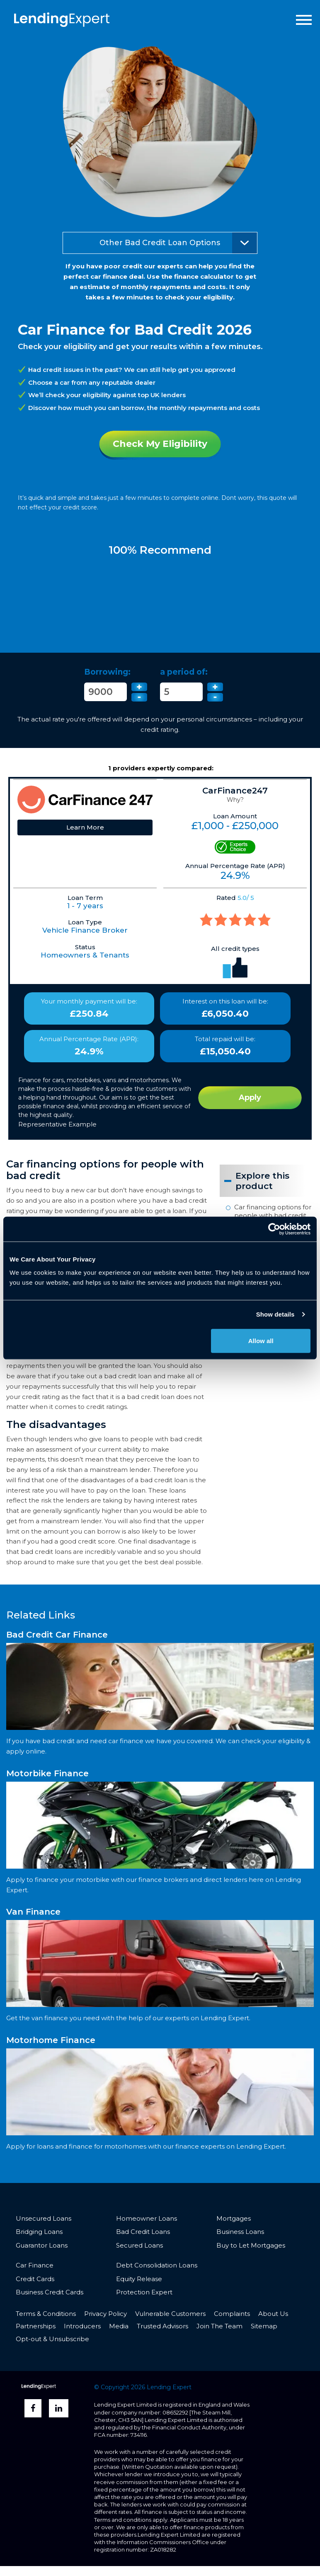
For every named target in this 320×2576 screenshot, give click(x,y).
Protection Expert (144, 2292)
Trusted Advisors (162, 2326)
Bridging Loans (39, 2232)
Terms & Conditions (46, 2314)
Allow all (261, 1340)
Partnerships (36, 2326)
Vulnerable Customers (170, 2314)
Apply (250, 1097)
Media (118, 2326)
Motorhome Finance (50, 2040)
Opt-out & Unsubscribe (52, 2339)
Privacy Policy (105, 2314)
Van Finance (33, 1912)
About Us (273, 2314)
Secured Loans (139, 2245)
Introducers (82, 2326)
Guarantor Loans (42, 2245)
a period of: (184, 672)
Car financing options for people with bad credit (272, 1211)
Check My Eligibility (160, 443)
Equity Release (139, 2279)
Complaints (232, 2314)
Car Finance (34, 2265)
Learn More (85, 827)
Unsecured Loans (43, 2218)
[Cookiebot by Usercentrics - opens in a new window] (274, 1229)
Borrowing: (107, 672)
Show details (275, 1314)
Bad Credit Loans (143, 2232)
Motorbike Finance (47, 1773)
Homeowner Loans (146, 2218)
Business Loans (240, 2232)
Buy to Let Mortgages (250, 2245)
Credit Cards (35, 2279)
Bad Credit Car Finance (57, 1635)
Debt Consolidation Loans (156, 2265)
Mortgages (233, 2218)
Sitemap (264, 2326)
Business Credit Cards (49, 2292)
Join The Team (219, 2326)
